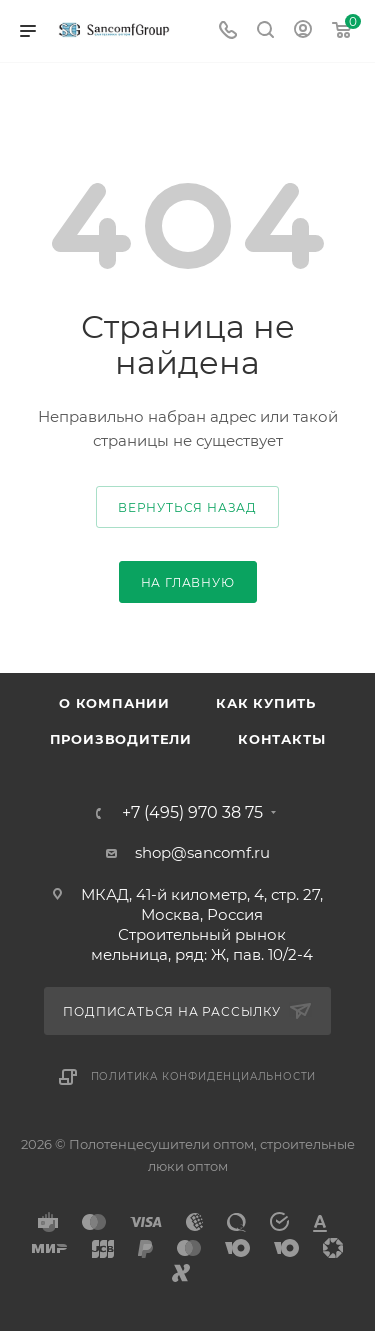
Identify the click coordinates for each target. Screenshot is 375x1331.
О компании (114, 703)
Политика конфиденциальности (204, 1076)
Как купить (266, 703)
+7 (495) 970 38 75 (192, 813)
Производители (121, 739)
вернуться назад (187, 507)
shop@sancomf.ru (202, 852)
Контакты (281, 739)
